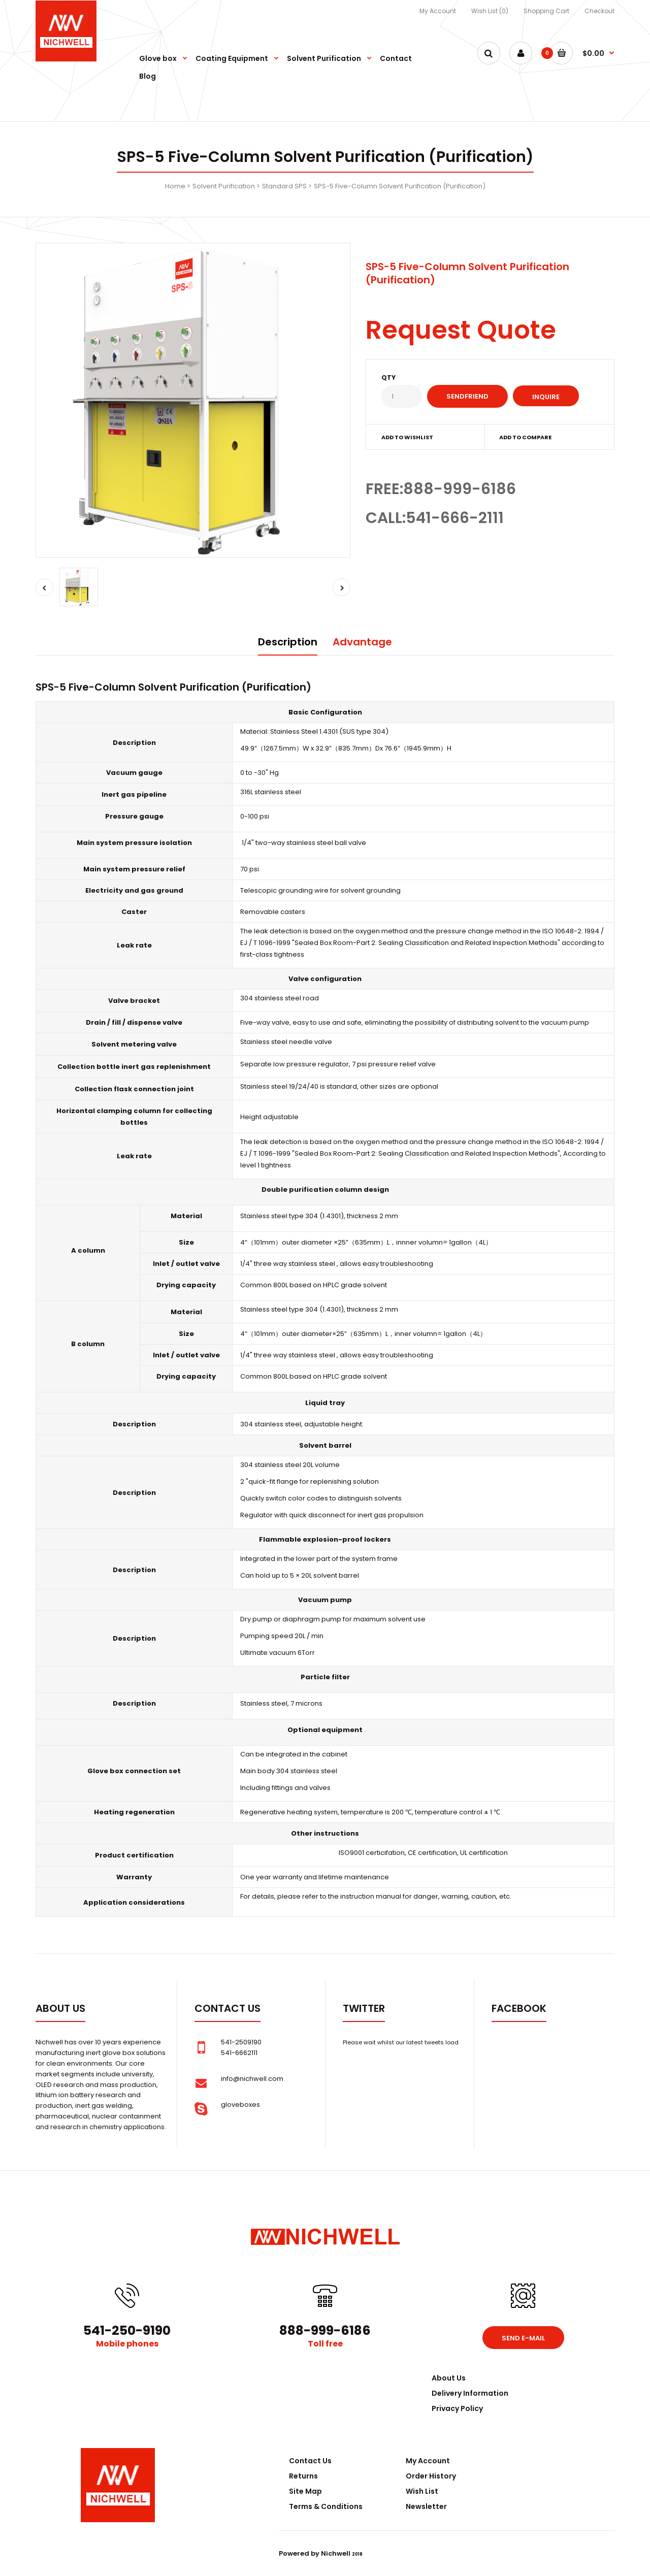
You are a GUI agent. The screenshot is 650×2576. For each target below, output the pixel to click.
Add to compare (525, 437)
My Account (437, 11)
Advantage (362, 642)
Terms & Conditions (326, 2506)
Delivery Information (470, 2393)
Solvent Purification (223, 186)
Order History (431, 2476)
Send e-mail (523, 2338)
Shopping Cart (546, 11)
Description (287, 642)
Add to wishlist (407, 437)
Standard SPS (284, 186)
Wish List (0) (489, 11)
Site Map (305, 2491)
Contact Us (310, 2461)
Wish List (422, 2491)
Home (175, 186)
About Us (449, 2378)
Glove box (105, 1771)
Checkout (599, 11)
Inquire (546, 397)
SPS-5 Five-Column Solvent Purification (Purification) (399, 186)
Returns (303, 2476)
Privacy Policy (457, 2408)
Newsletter (426, 2506)
